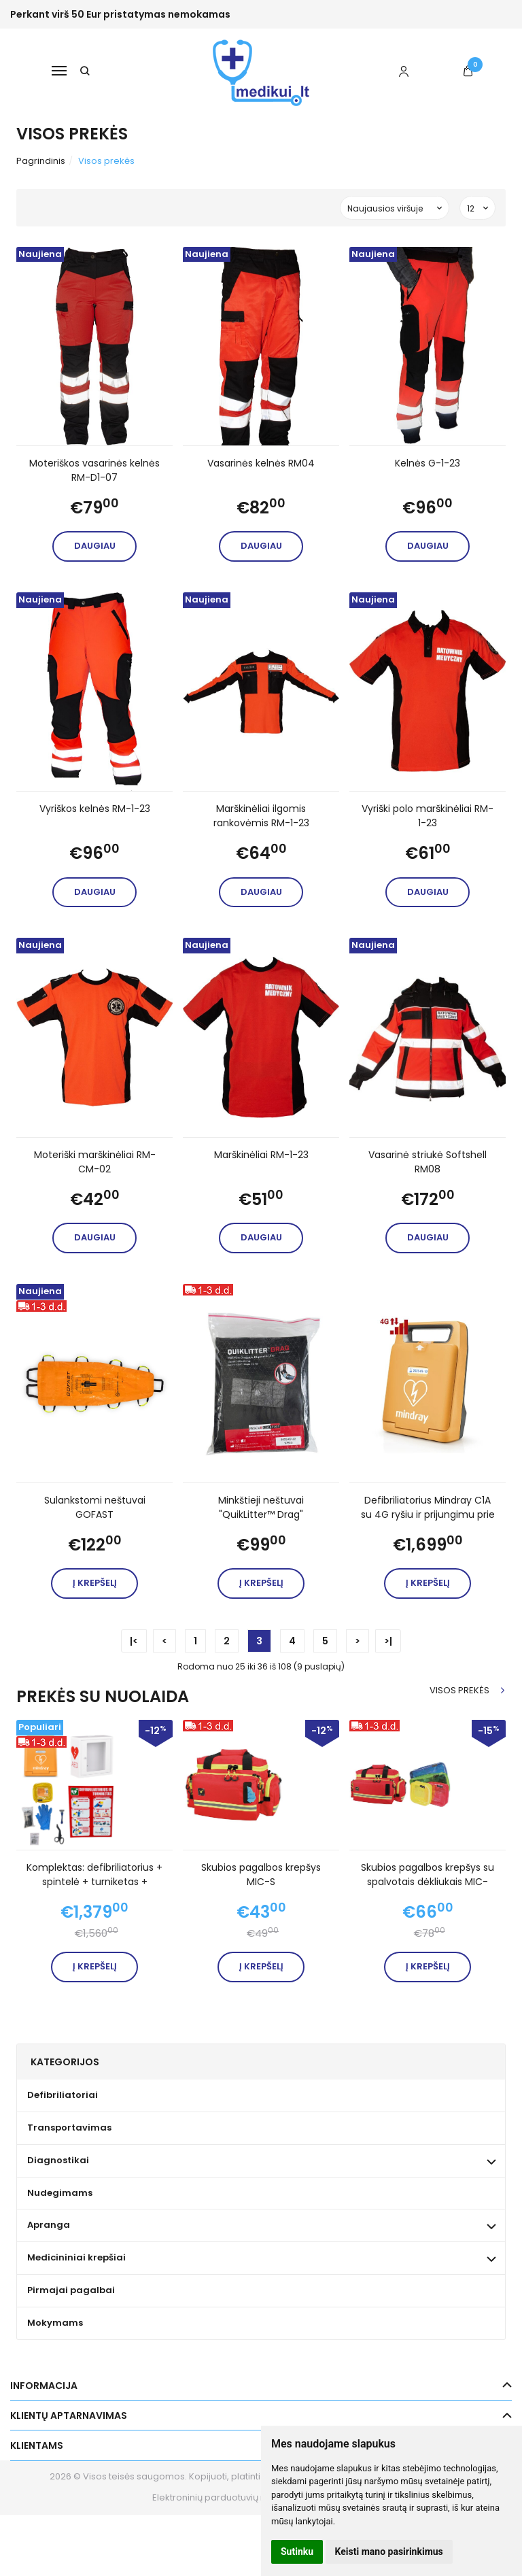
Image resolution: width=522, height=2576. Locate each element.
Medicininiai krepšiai (76, 2257)
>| (388, 1641)
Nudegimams (59, 2192)
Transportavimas (69, 2127)
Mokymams (55, 2322)
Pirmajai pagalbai (71, 2290)
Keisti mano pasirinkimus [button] (389, 2551)
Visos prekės (459, 1690)
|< (134, 1641)
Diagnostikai (58, 2160)
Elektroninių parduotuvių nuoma (222, 2497)
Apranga (48, 2224)
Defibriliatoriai (62, 2094)
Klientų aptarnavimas (68, 2415)
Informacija (43, 2385)
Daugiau (95, 545)
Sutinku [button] (297, 2551)
